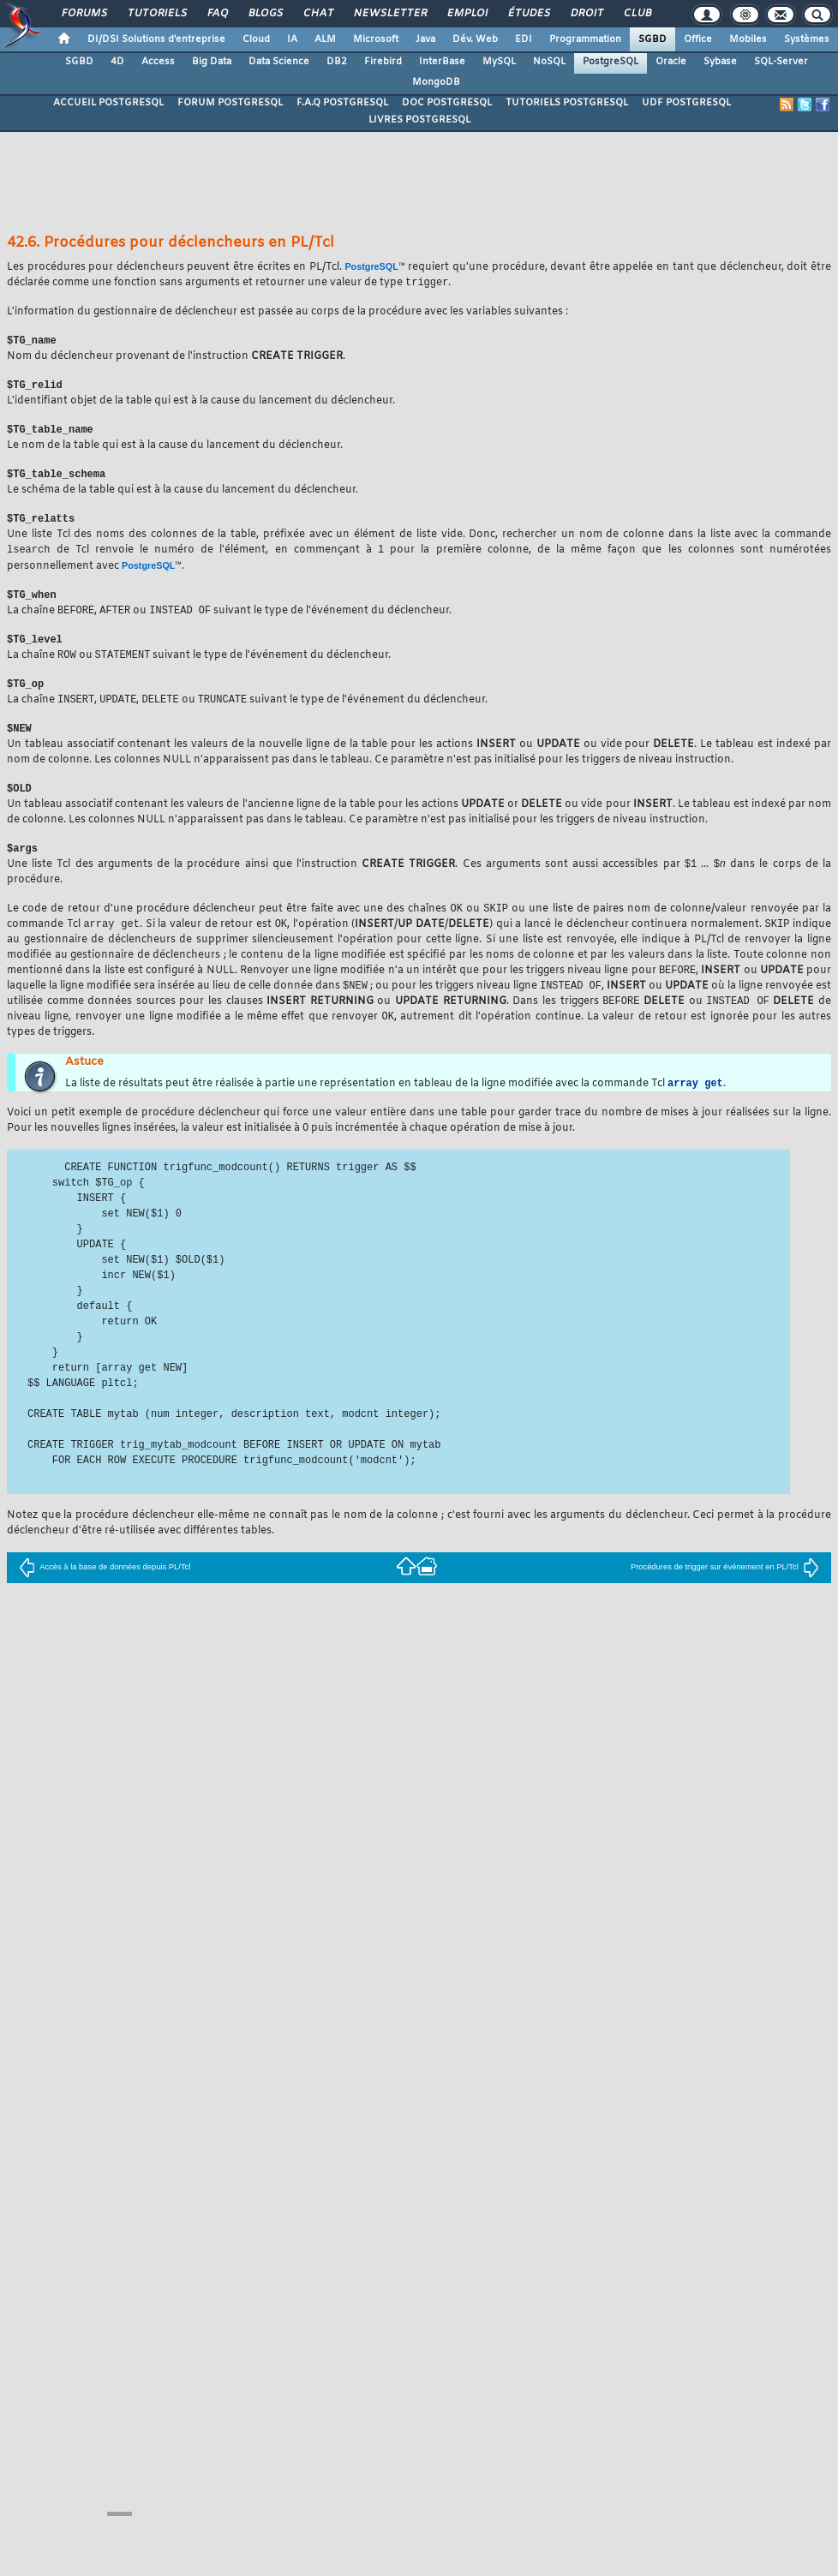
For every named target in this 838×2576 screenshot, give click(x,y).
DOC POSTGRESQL (447, 103)
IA (292, 39)
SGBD (652, 39)
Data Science (278, 62)
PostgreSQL (610, 62)
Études (528, 14)
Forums (83, 14)
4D (117, 62)
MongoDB (436, 82)
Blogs (265, 14)
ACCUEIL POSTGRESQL (108, 103)
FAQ (217, 14)
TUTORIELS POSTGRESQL (567, 103)
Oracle (670, 62)
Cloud (256, 39)
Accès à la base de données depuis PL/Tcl (104, 1587)
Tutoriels (156, 14)
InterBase (442, 62)
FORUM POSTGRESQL (230, 103)
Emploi (466, 14)
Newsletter (389, 14)
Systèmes (806, 39)
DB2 (336, 62)
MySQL (499, 62)
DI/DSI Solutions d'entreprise (156, 39)
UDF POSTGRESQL (686, 103)
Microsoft (375, 39)
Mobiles (748, 39)
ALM (325, 39)
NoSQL (549, 62)
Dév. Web (475, 39)
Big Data (211, 62)
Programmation (585, 39)
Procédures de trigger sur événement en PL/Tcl (725, 1587)
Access (158, 62)
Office (698, 39)
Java (425, 39)
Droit (586, 14)
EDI (523, 39)
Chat (317, 14)
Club (636, 14)
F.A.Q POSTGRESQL (342, 103)
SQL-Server (781, 62)
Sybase (720, 62)
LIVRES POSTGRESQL (419, 120)
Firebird (383, 62)
